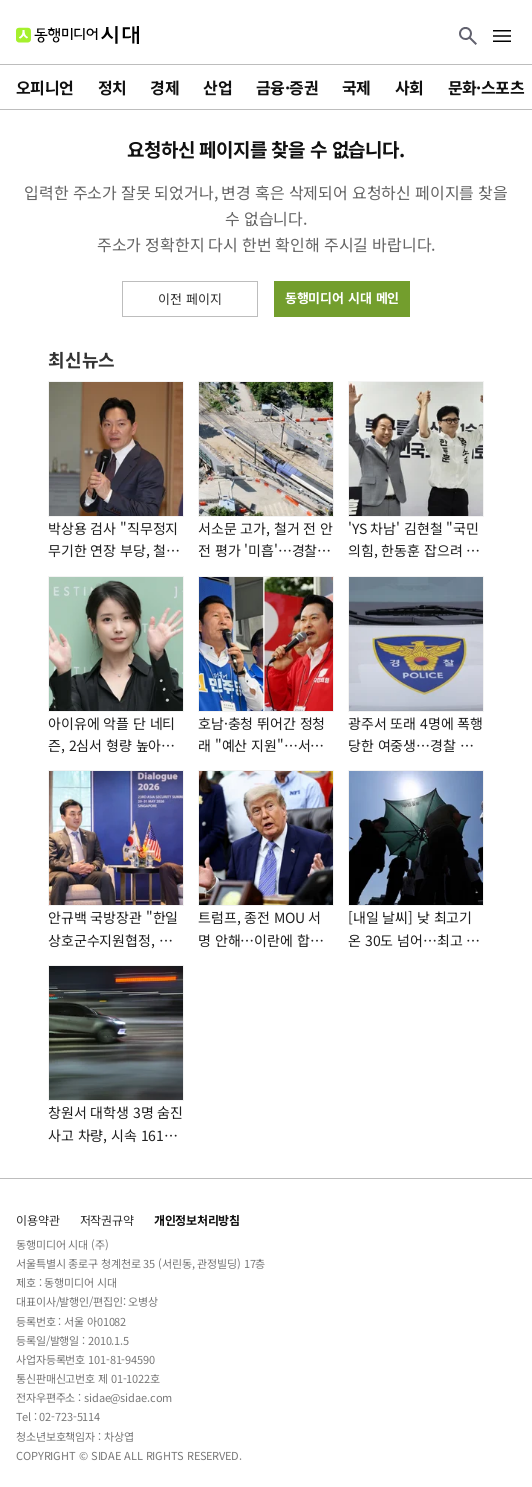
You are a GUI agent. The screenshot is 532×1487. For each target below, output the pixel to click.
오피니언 (45, 87)
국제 (356, 87)
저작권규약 (107, 1219)
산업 (217, 87)
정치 (112, 87)
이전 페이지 (189, 298)
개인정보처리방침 (197, 1219)
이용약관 (38, 1219)
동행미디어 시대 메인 (342, 297)
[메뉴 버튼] (502, 37)
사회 (409, 87)
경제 (164, 87)
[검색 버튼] (468, 37)
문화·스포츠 (486, 87)
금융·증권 (287, 87)
